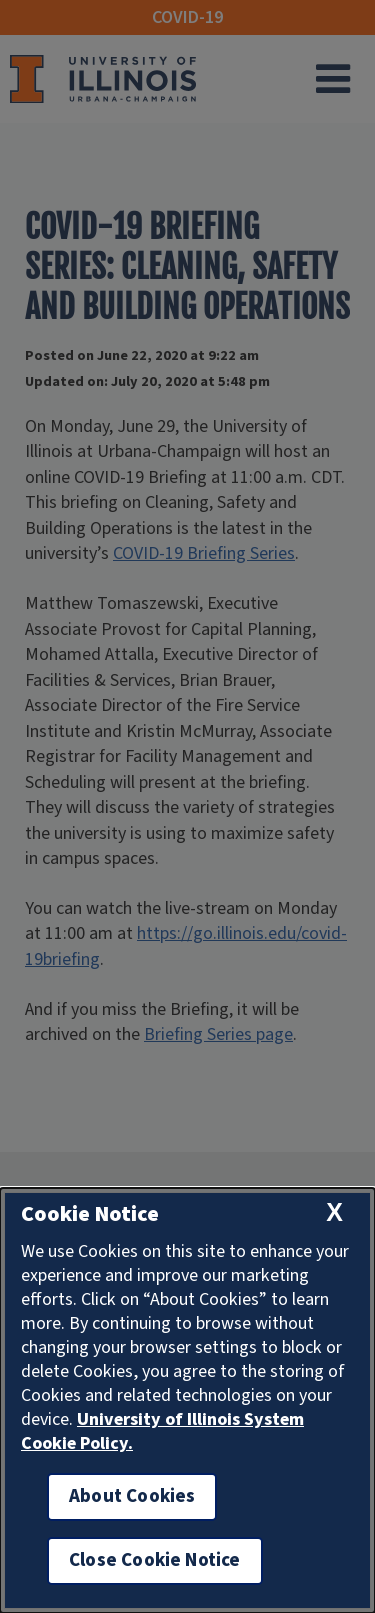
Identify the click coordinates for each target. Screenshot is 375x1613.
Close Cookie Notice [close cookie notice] (155, 1560)
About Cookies (132, 1496)
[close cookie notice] (334, 1212)
